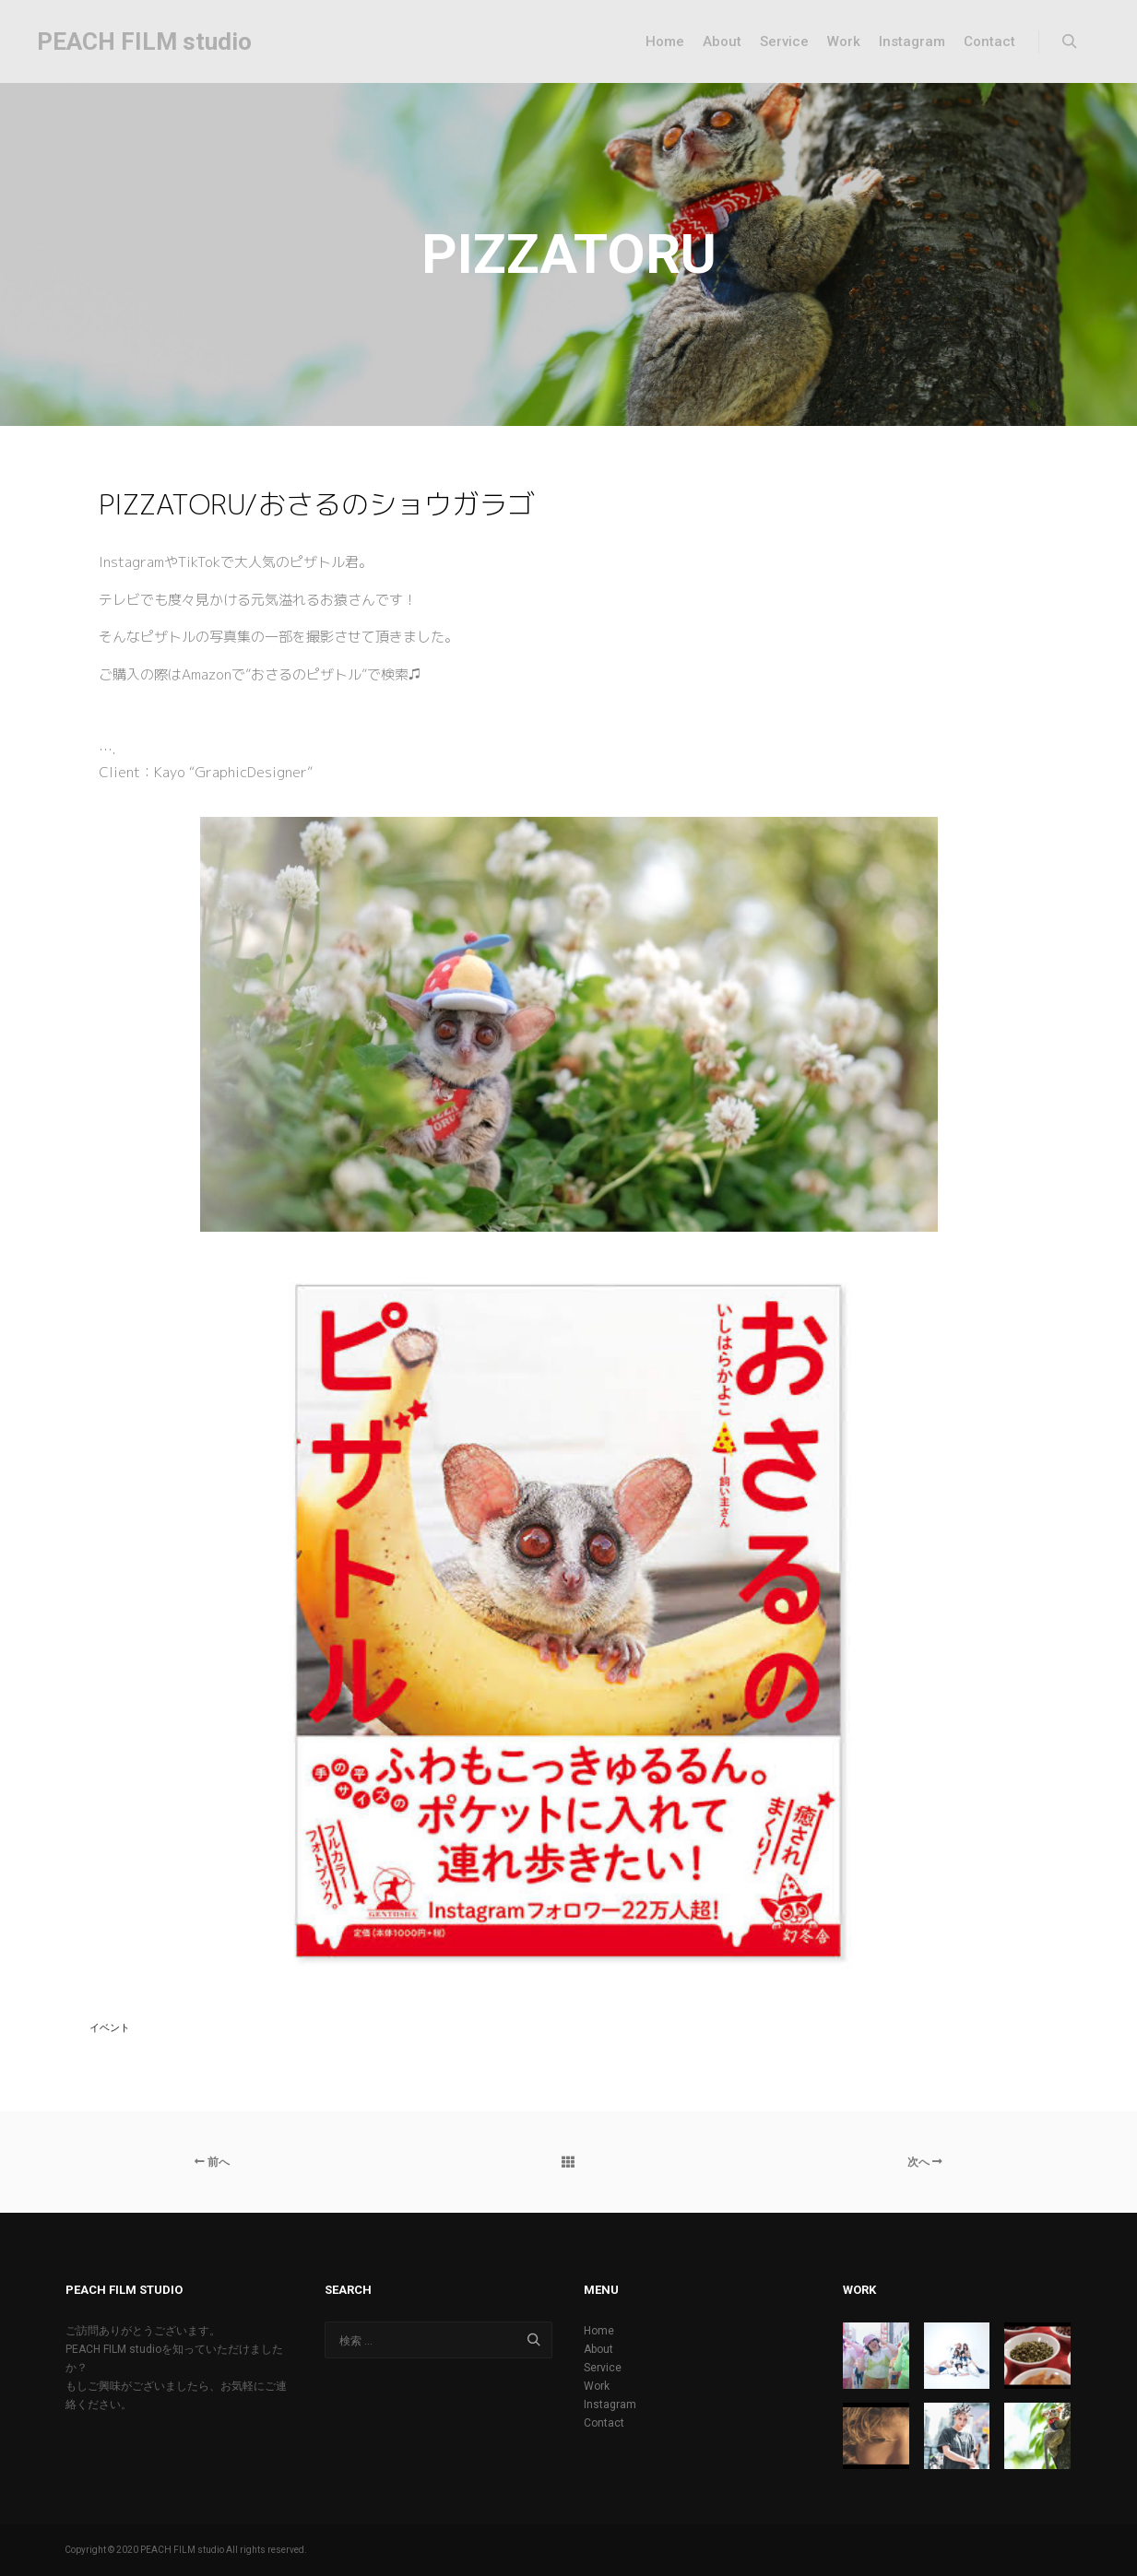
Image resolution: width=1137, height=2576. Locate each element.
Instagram (610, 2404)
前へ (212, 2162)
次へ (924, 2162)
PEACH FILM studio (129, 41)
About (598, 2349)
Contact (604, 2422)
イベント (109, 2028)
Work (597, 2386)
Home (599, 2330)
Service (603, 2367)
